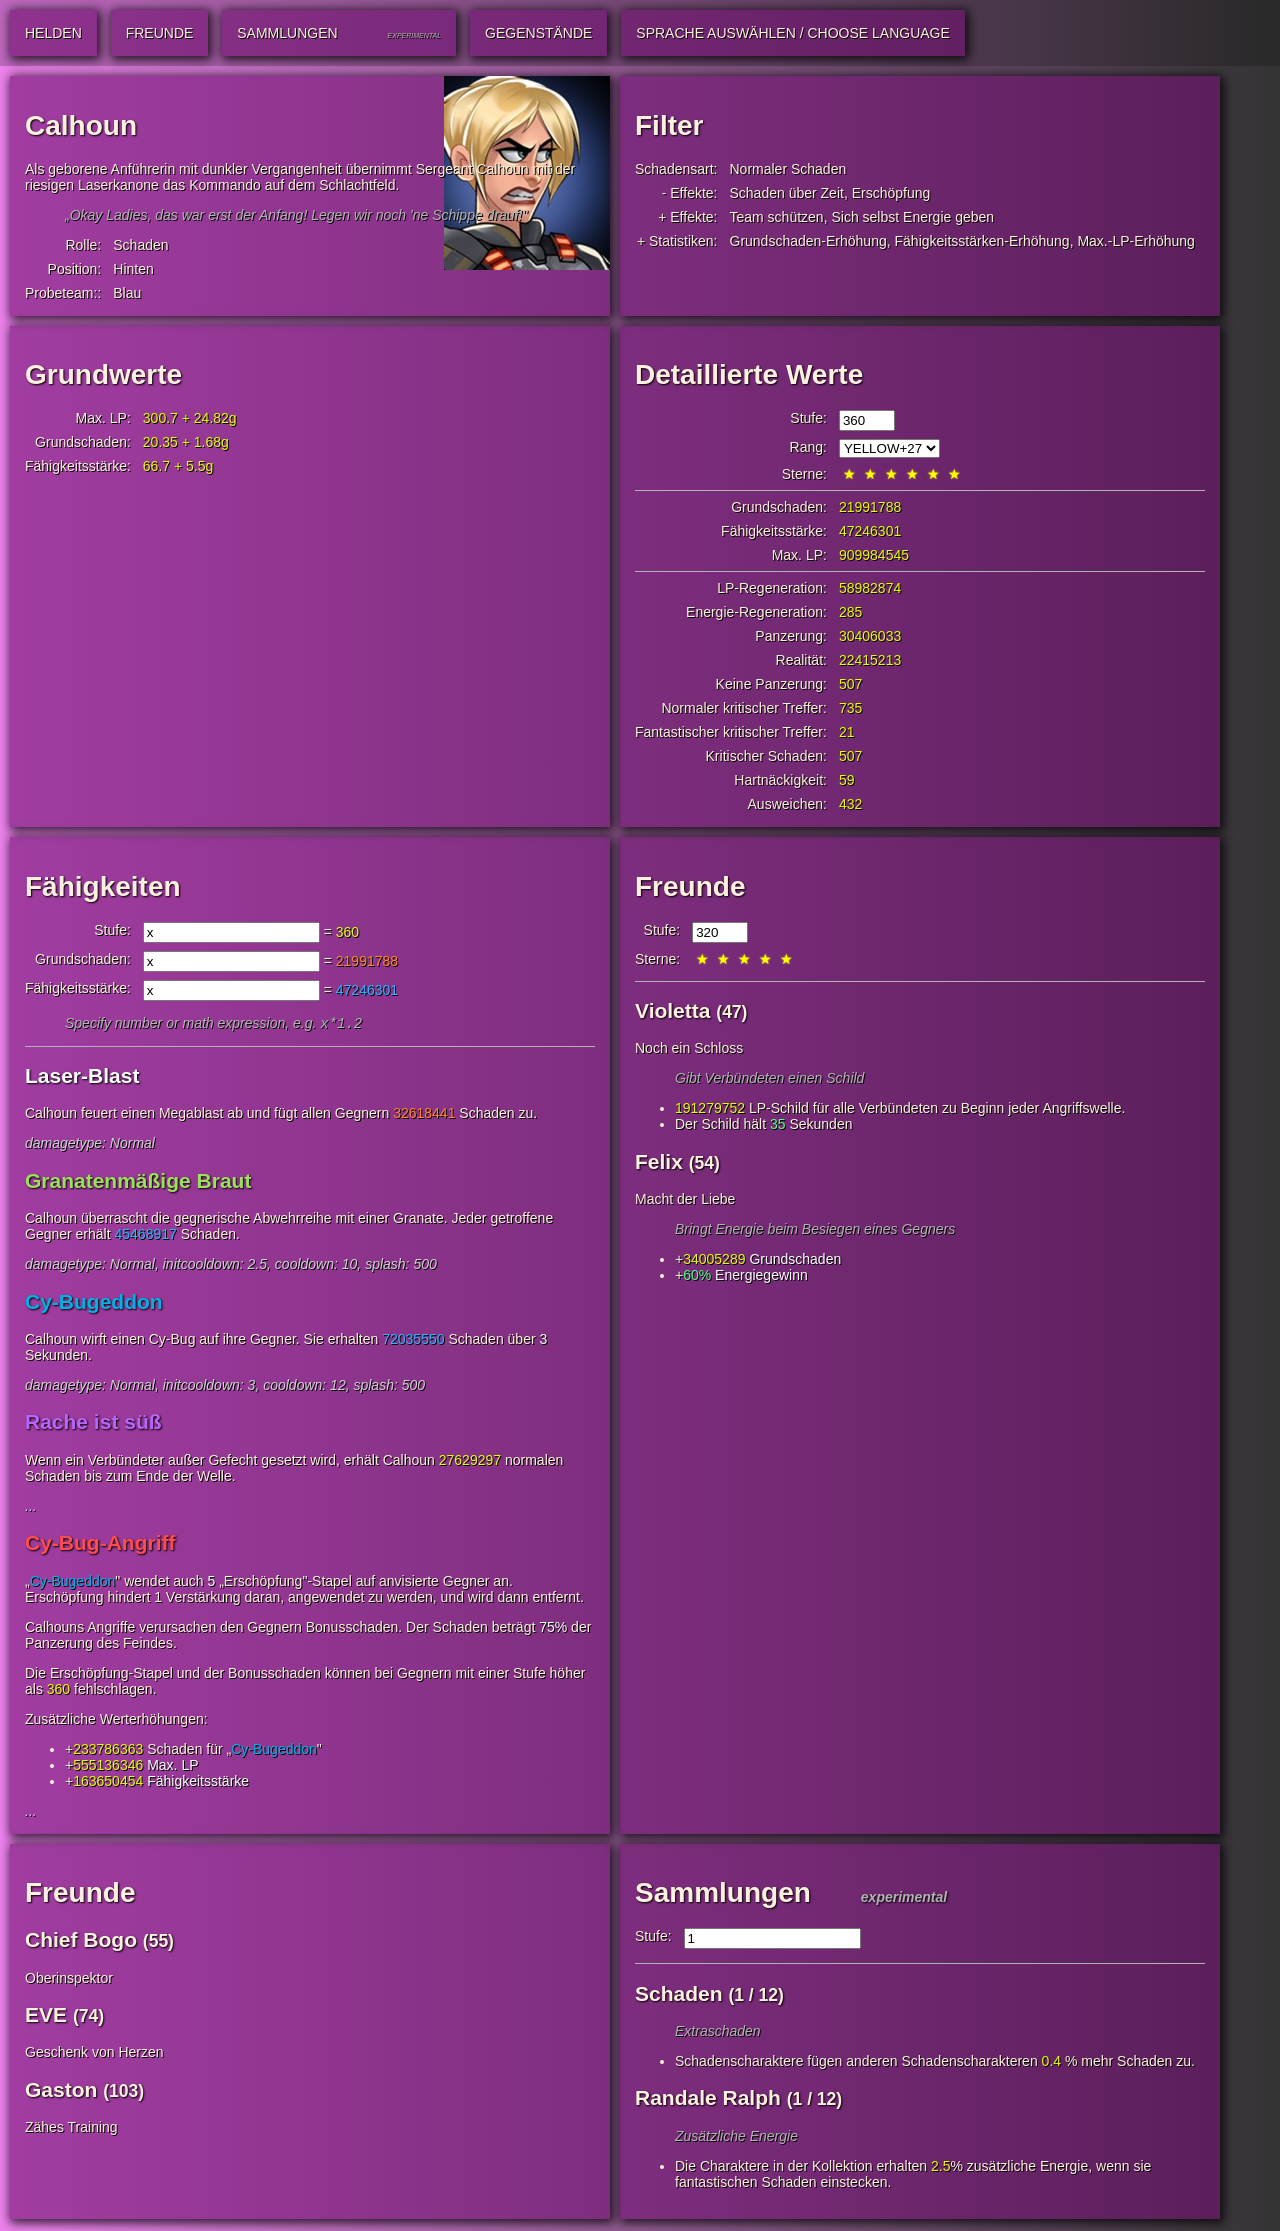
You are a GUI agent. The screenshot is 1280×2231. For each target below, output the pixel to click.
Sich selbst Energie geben (912, 217)
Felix (659, 1161)
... (31, 1508)
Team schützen (777, 217)
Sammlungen (723, 1894)
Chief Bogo (81, 1941)
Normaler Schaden (788, 169)
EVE (46, 2016)
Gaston (61, 2091)
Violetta (672, 1010)
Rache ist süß (93, 1423)
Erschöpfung (891, 193)
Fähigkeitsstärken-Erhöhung (982, 241)
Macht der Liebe (685, 1199)
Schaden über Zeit (787, 193)
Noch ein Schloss (689, 1048)
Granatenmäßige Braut (138, 1182)
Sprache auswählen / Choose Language (793, 33)
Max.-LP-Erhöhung (1136, 241)
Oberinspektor (69, 1980)
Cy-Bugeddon (94, 1303)
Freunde (690, 886)
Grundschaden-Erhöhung (808, 241)
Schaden (140, 245)
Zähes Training (71, 2129)
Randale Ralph (708, 2099)
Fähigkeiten (103, 886)
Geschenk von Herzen (94, 2054)
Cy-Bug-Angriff (100, 1544)
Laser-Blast (82, 1077)
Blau (127, 293)
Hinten (133, 269)
